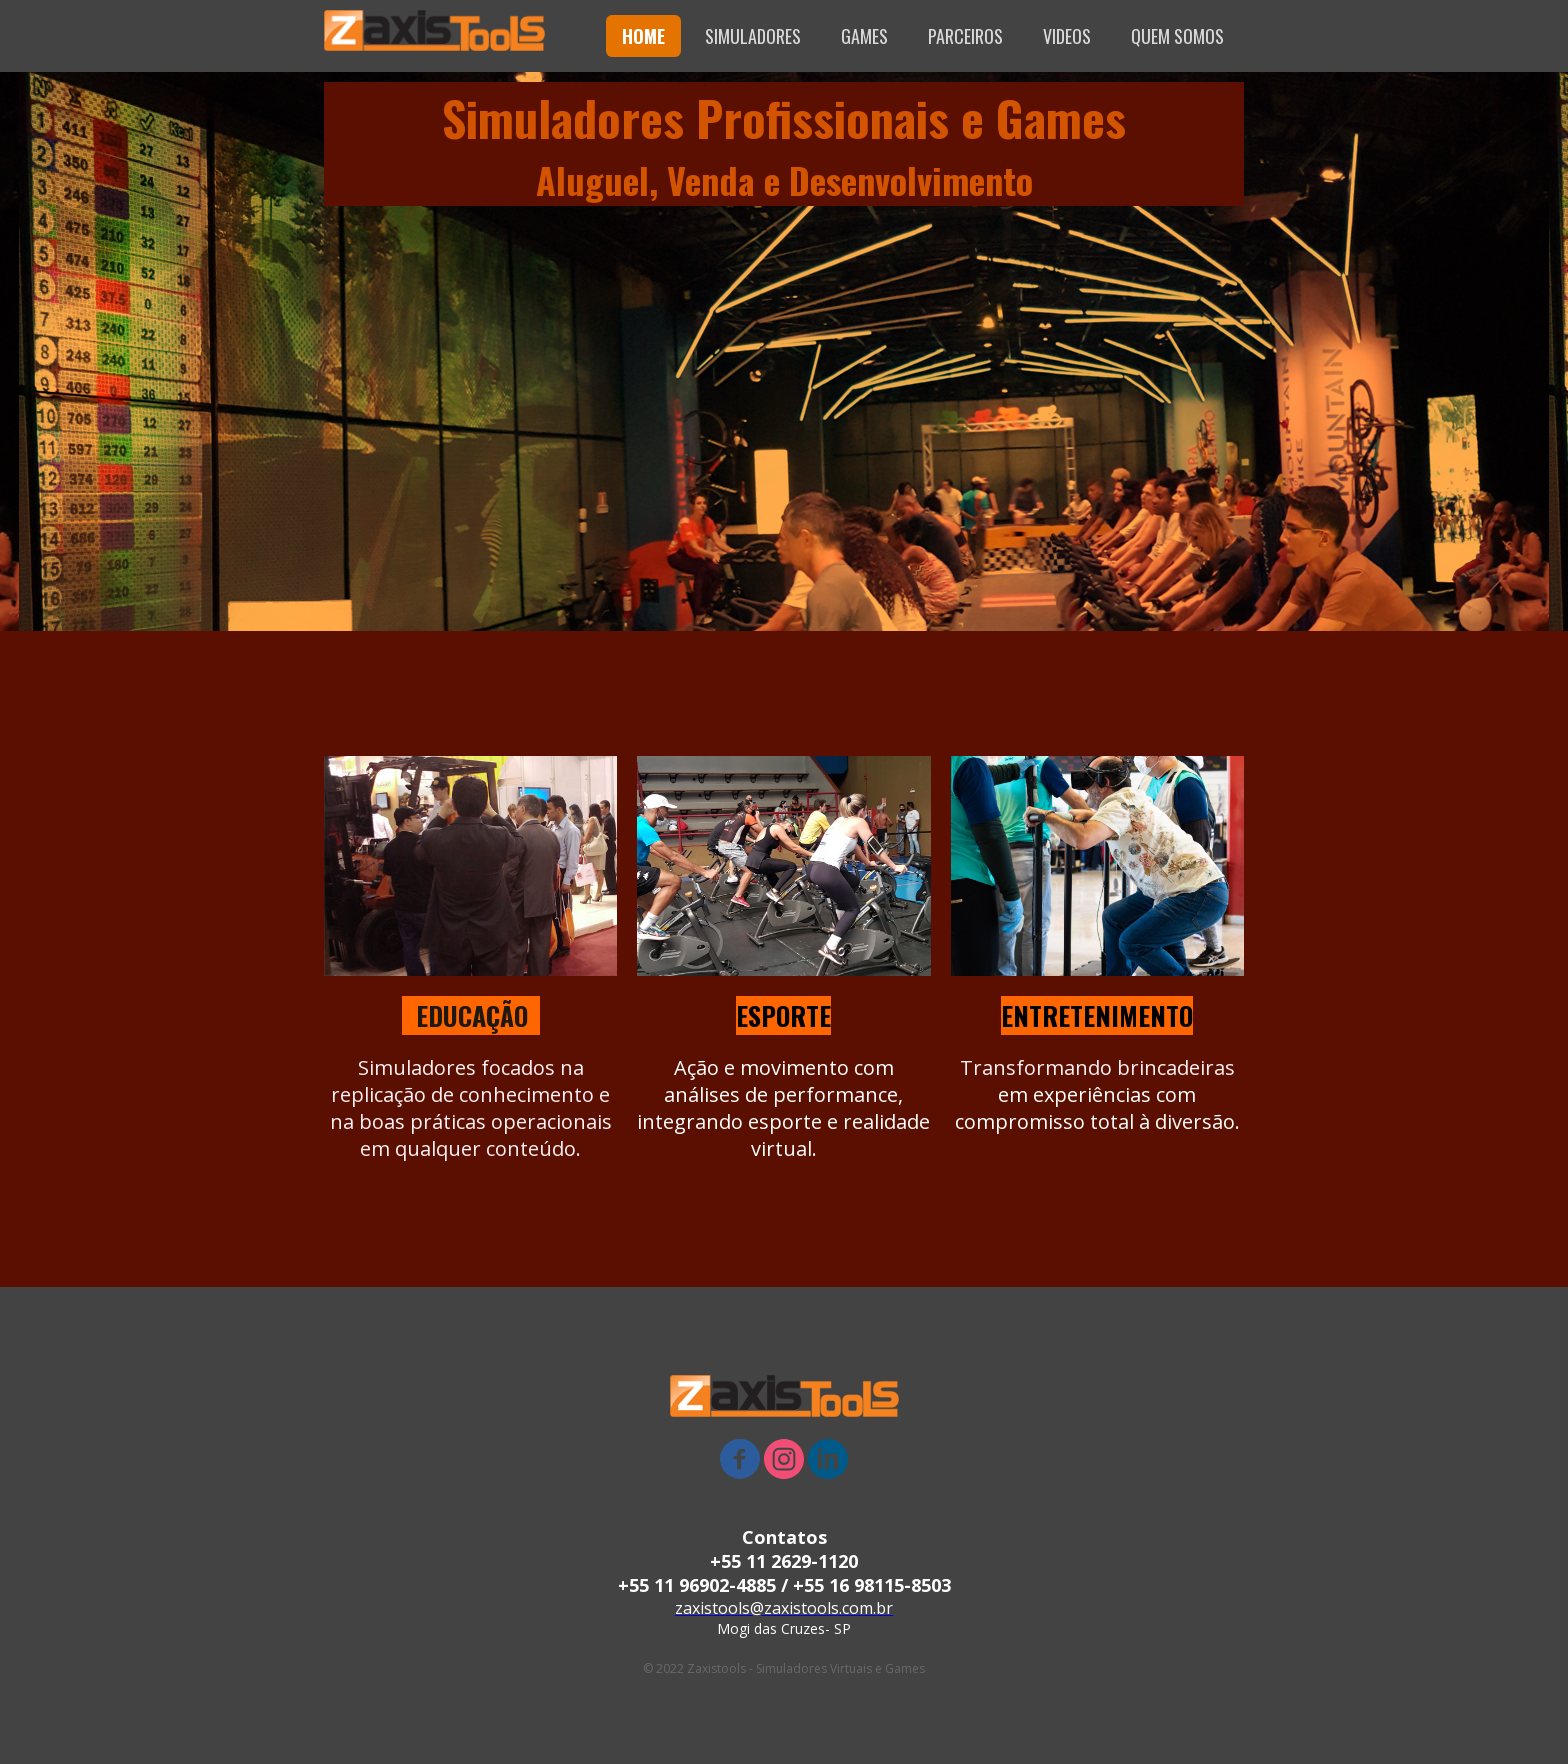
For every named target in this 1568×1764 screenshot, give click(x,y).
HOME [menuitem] (643, 36)
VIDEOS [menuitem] (1067, 36)
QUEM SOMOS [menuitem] (1177, 36)
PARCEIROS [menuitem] (965, 36)
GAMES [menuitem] (864, 36)
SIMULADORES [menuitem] (753, 36)
